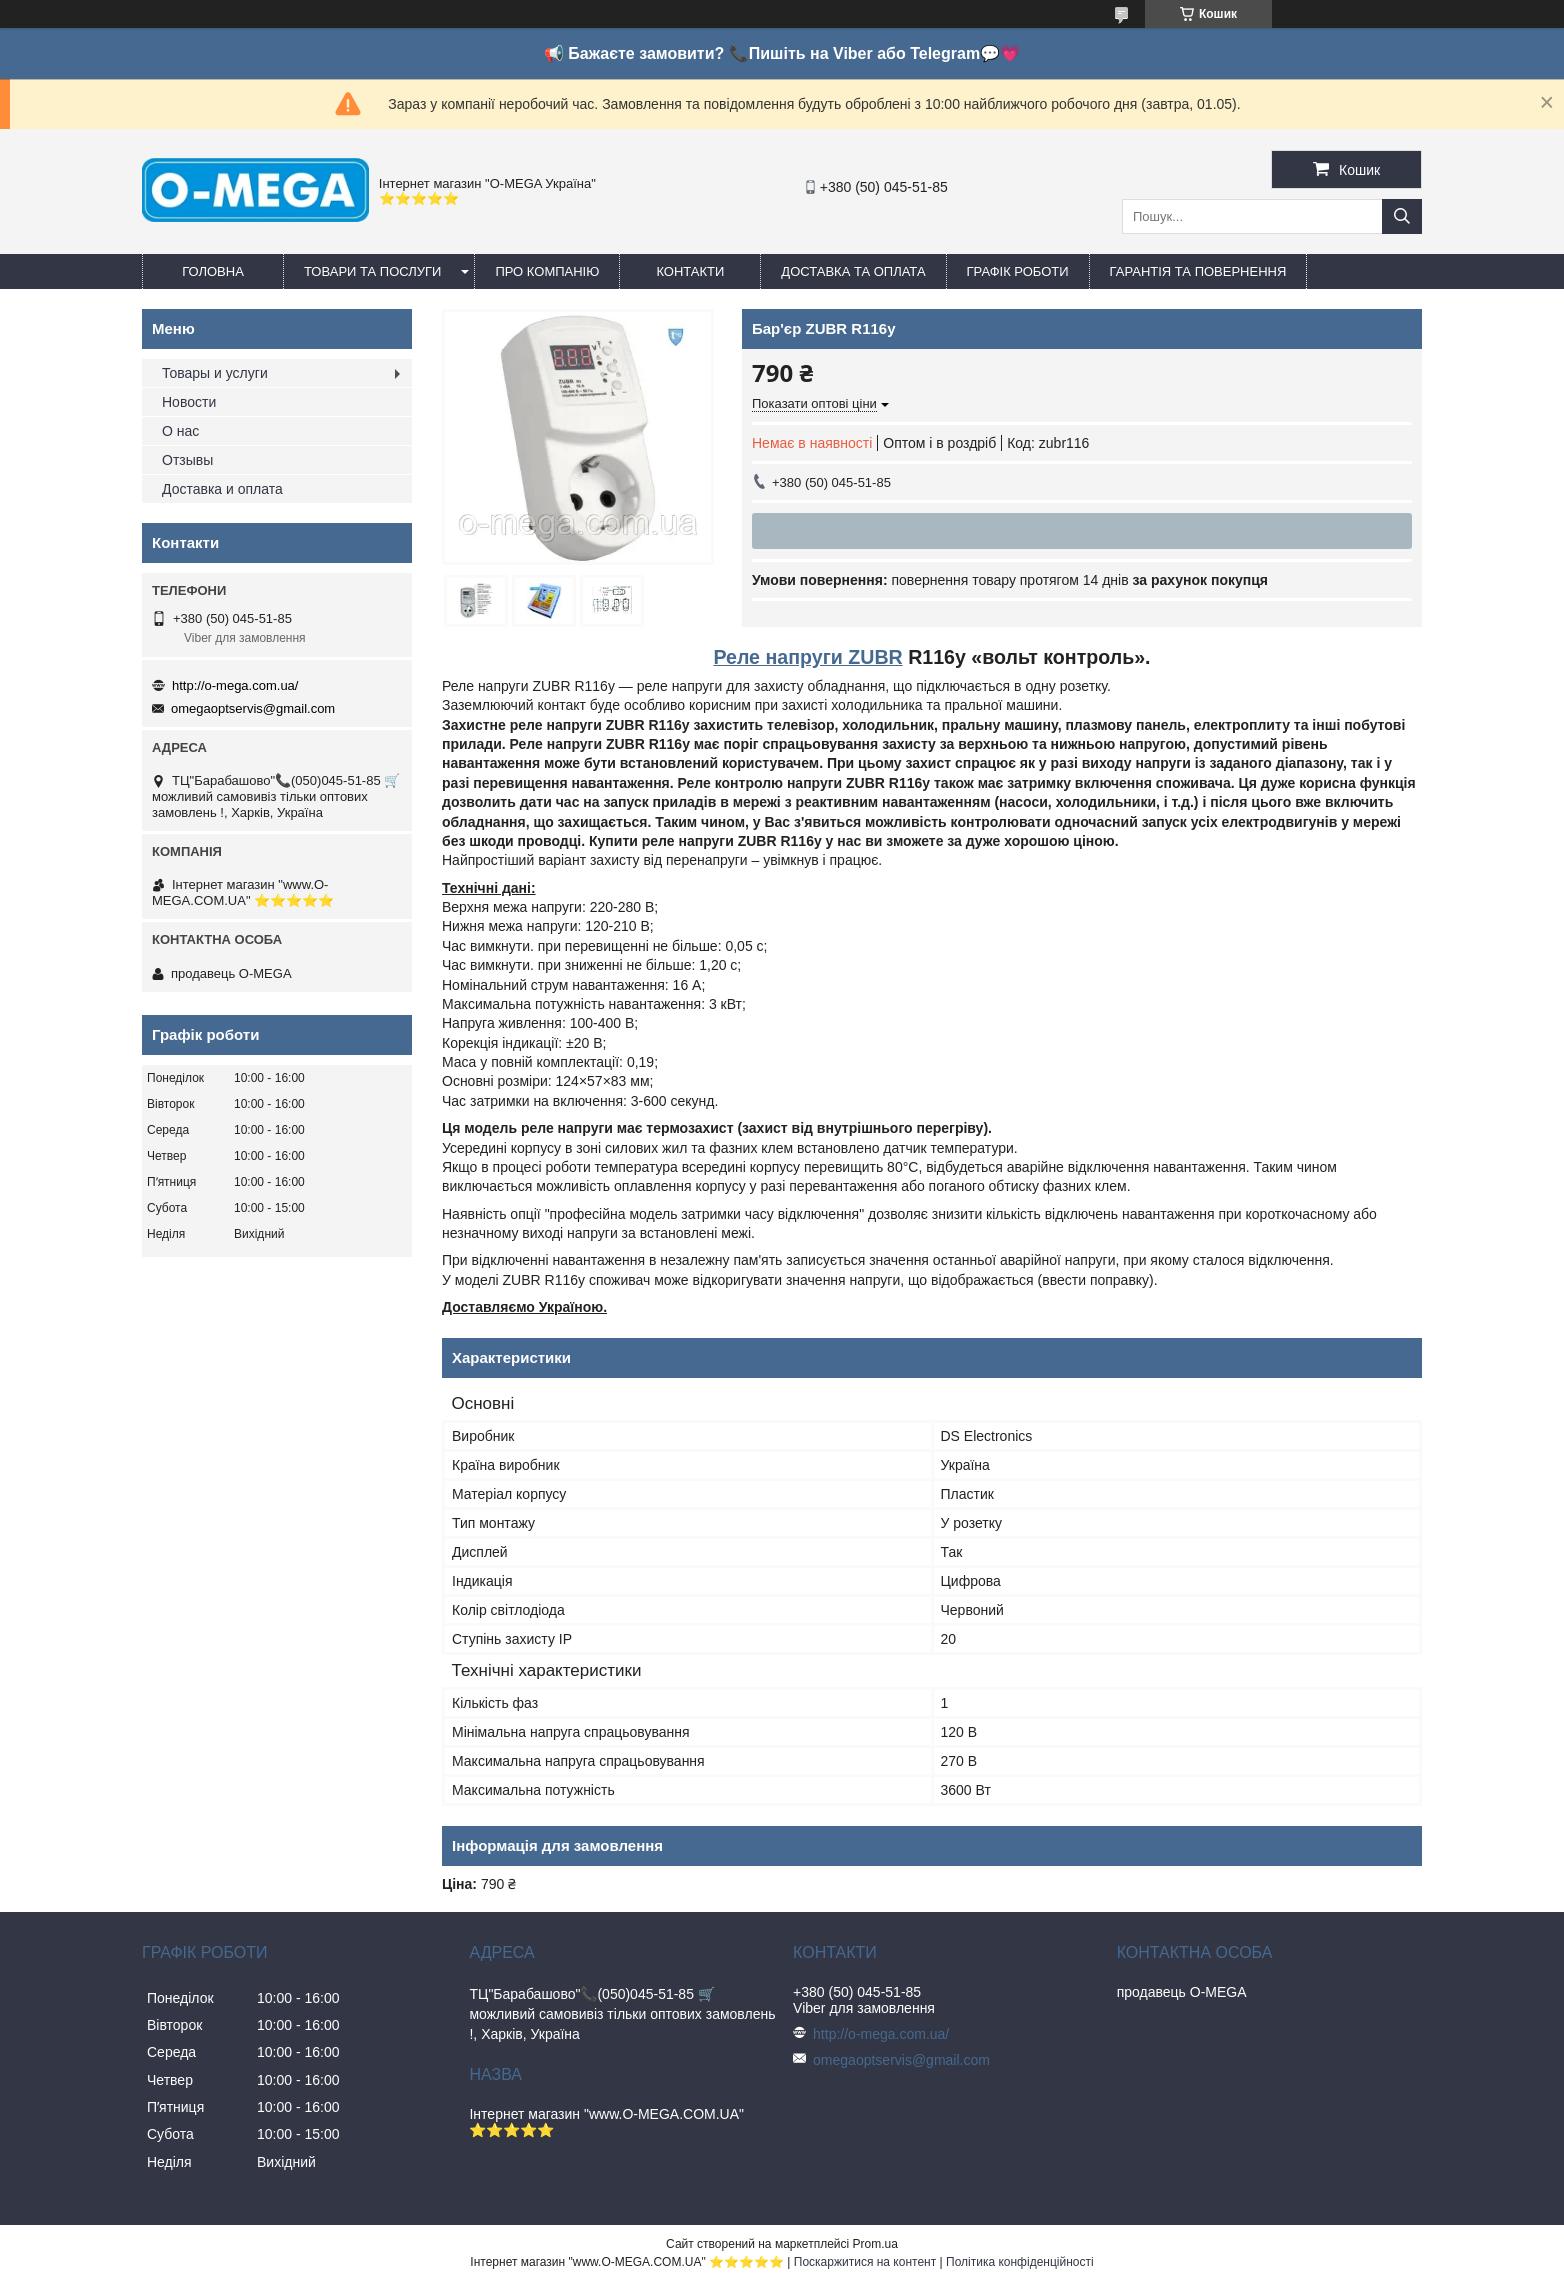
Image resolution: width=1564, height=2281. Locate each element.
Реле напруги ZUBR (807, 657)
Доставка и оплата (222, 489)
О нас (180, 431)
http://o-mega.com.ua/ (235, 685)
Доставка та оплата (853, 271)
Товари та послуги (372, 271)
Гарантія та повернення (1198, 271)
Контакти (690, 271)
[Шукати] (1402, 216)
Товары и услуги (215, 373)
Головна (213, 271)
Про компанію (547, 271)
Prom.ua (875, 2244)
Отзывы (187, 460)
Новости (189, 402)
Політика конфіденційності (1020, 2262)
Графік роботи (1018, 271)
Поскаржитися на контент (865, 2262)
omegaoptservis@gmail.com (253, 708)
